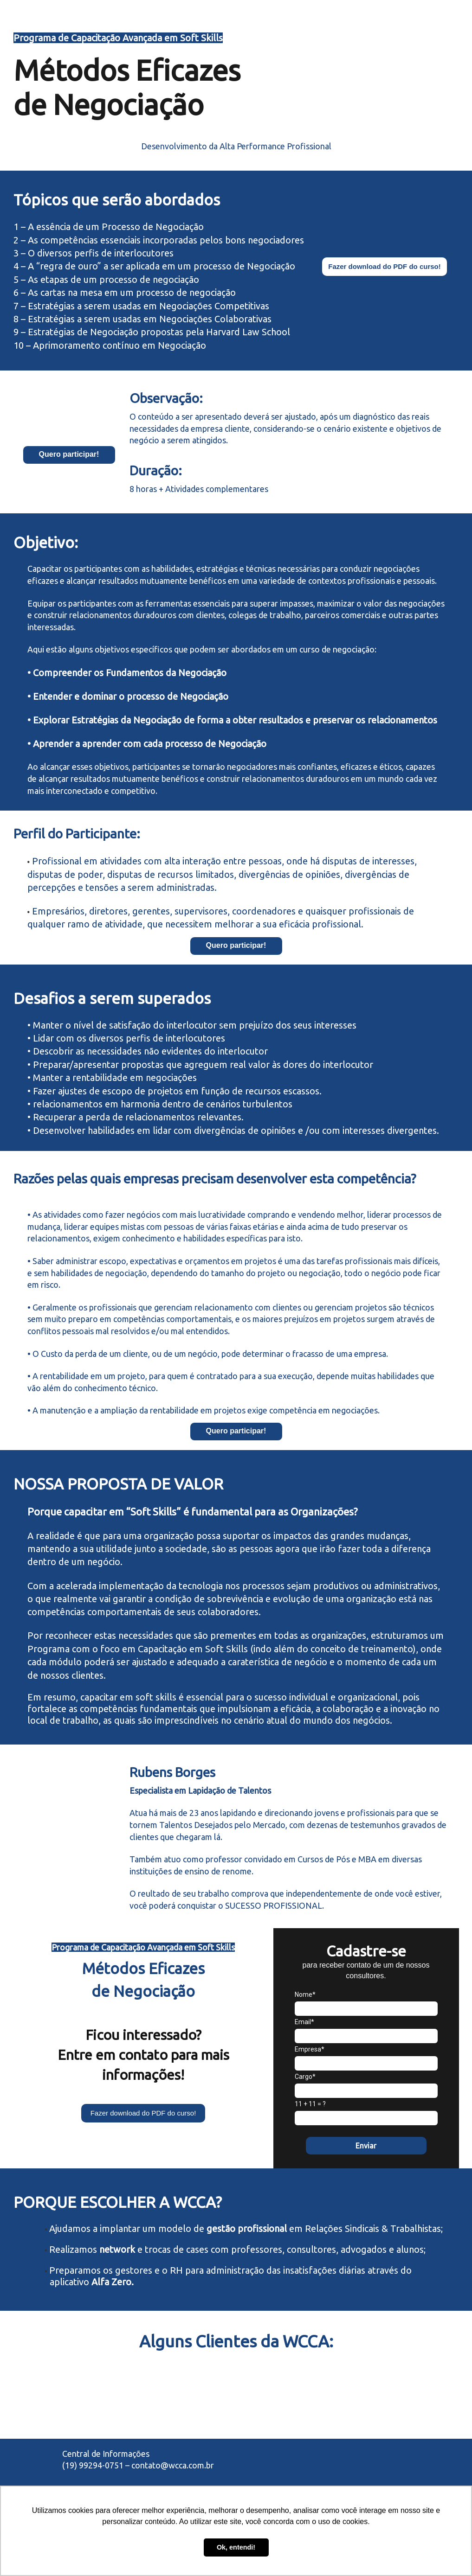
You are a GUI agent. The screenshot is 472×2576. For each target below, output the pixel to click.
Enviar (366, 2145)
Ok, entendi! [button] (236, 2547)
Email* (304, 2022)
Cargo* (305, 2076)
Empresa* (309, 2049)
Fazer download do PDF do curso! (384, 266)
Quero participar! (69, 454)
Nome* (305, 1994)
